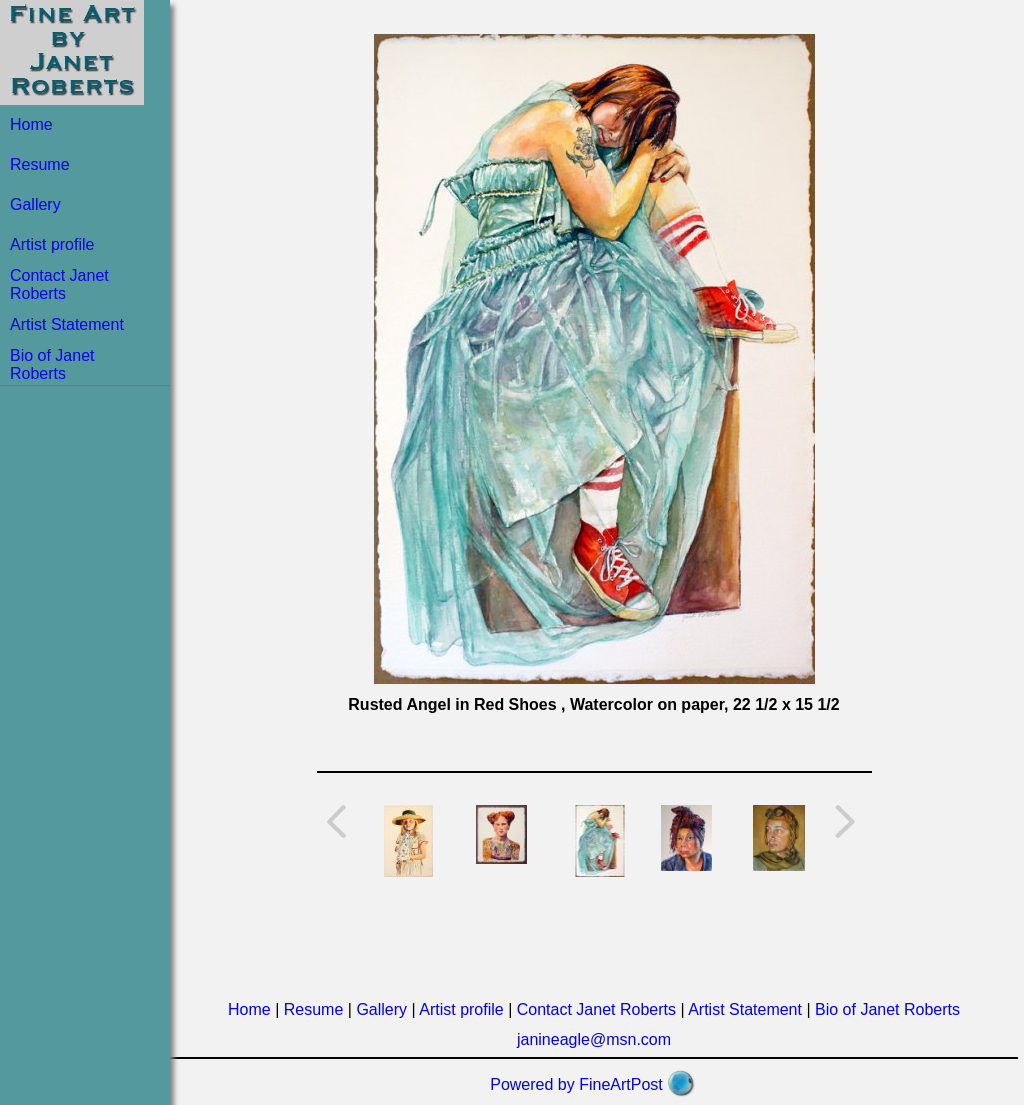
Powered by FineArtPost (576, 1084)
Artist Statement (67, 324)
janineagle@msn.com (594, 1039)
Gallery (35, 204)
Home (31, 124)
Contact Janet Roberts (59, 284)
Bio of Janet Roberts (52, 364)
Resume (40, 164)
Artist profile (52, 244)
